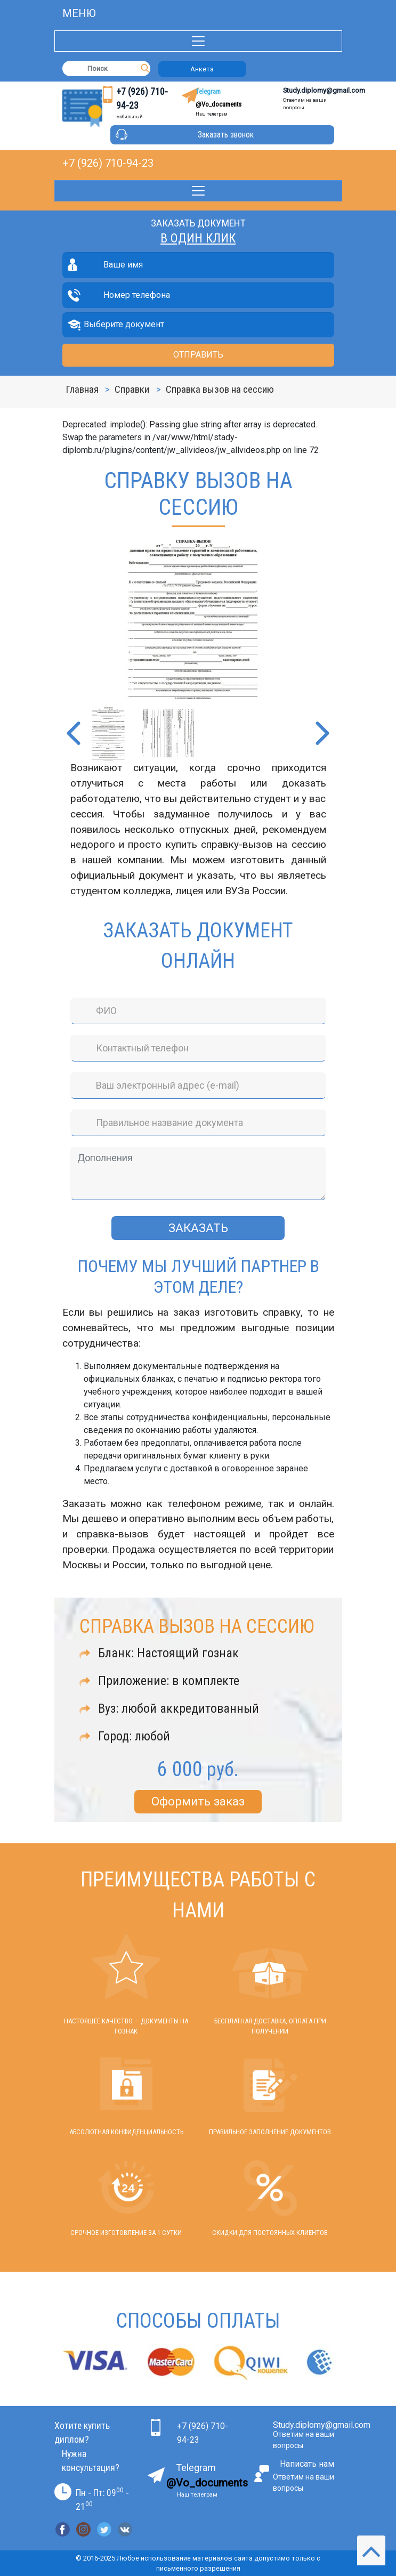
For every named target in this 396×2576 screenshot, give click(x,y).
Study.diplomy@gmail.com (324, 90)
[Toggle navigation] (198, 41)
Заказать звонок (226, 134)
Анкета (202, 69)
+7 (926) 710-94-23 (107, 163)
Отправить (198, 355)
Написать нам (307, 2464)
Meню (79, 13)
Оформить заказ (198, 1801)
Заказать (198, 1228)
